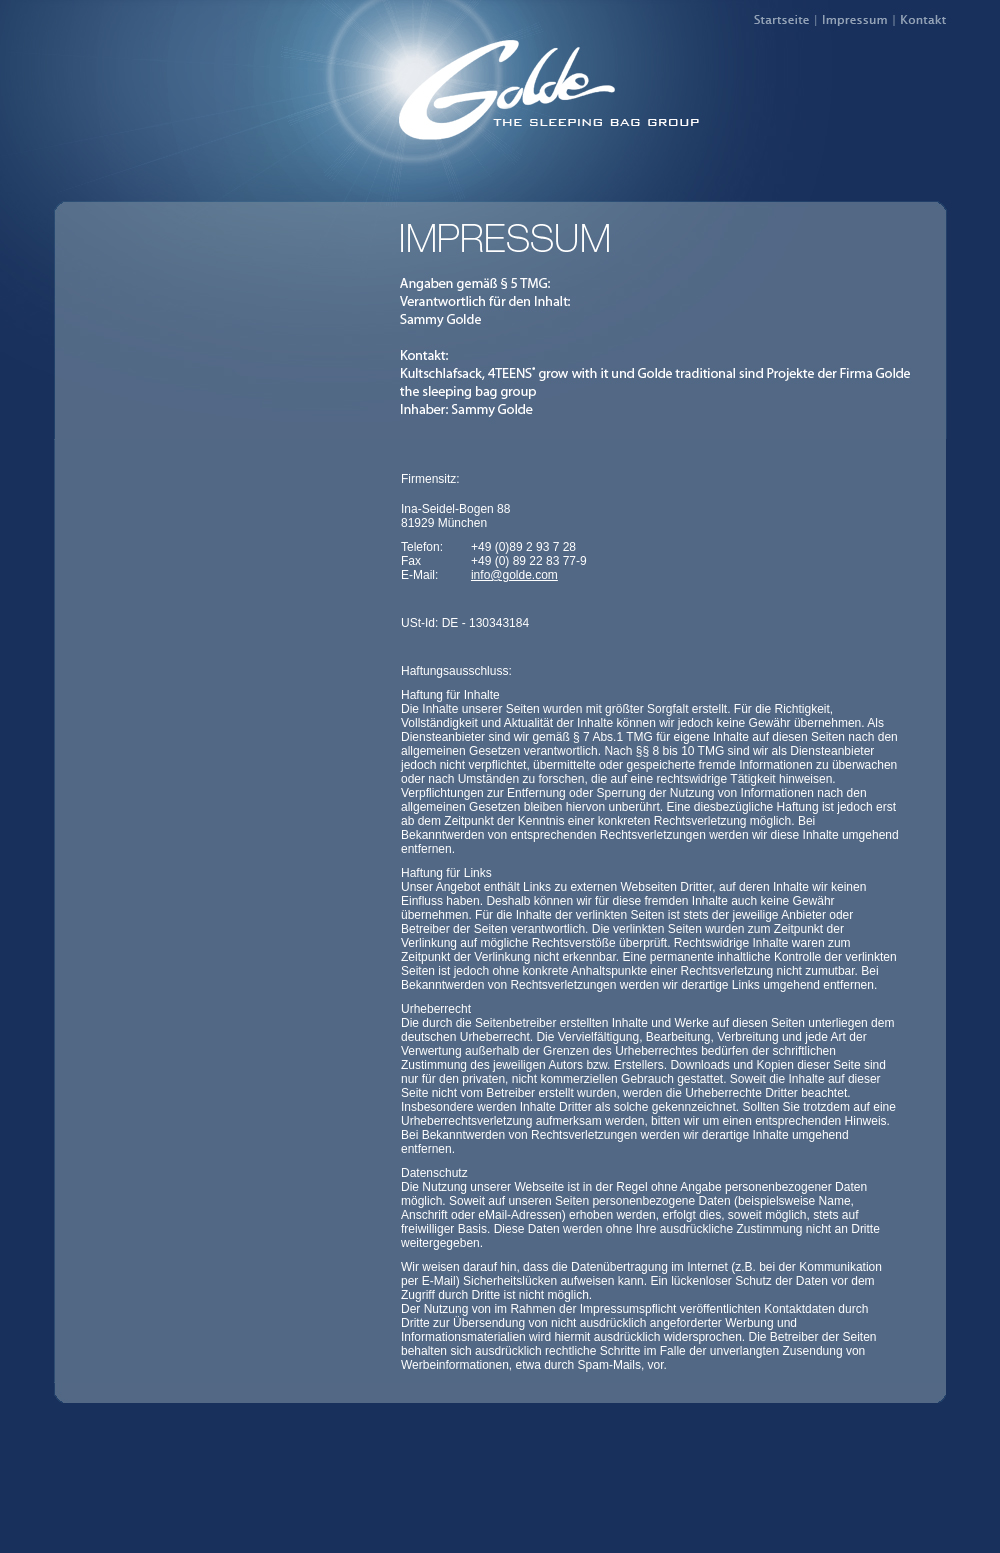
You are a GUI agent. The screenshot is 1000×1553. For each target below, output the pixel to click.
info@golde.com (514, 575)
